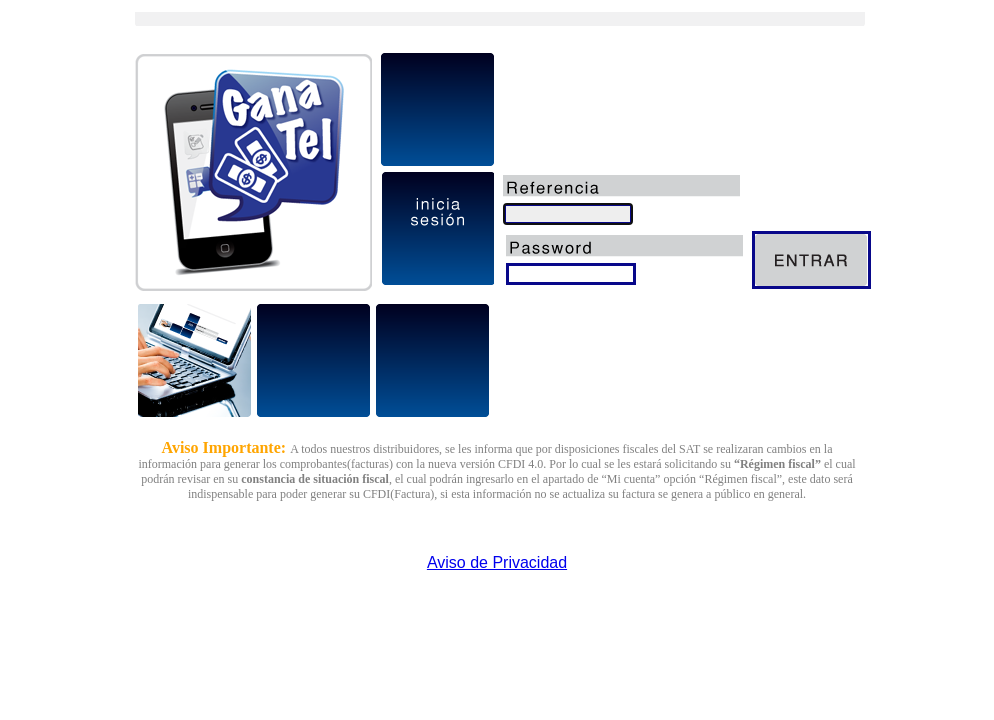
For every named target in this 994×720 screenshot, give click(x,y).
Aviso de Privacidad (497, 562)
